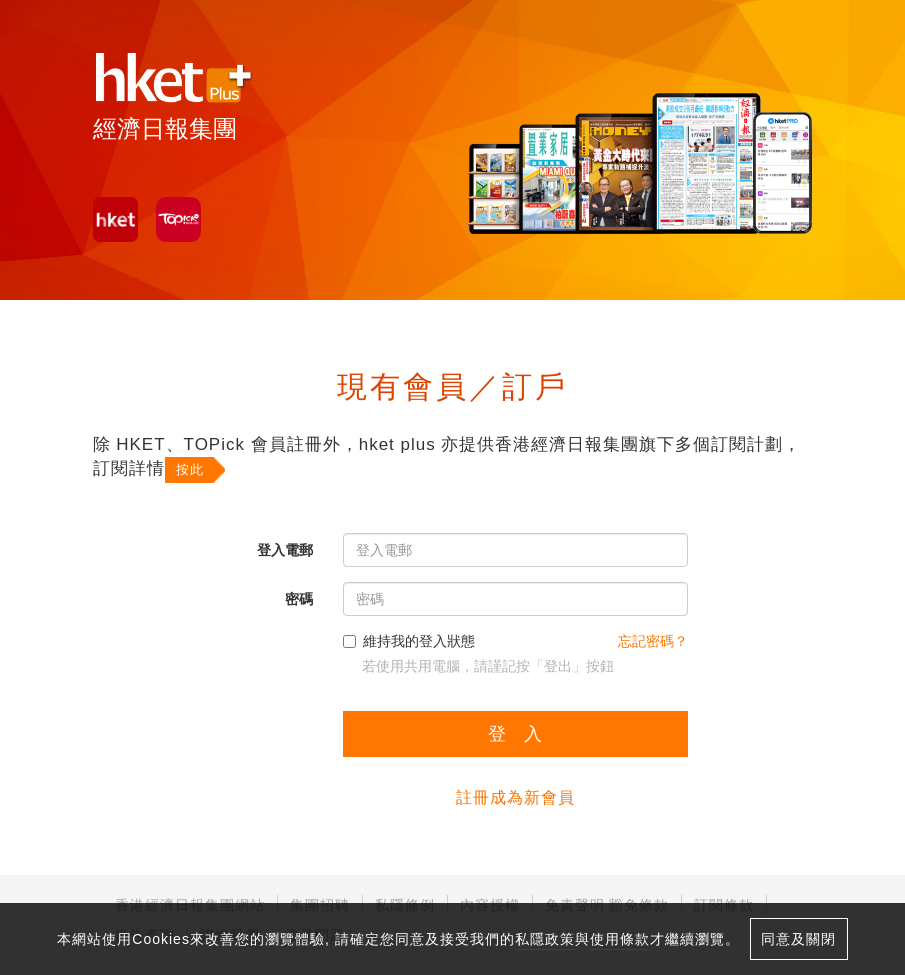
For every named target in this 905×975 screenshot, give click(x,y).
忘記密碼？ (653, 641)
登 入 (515, 734)
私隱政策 (545, 939)
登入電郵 (285, 550)
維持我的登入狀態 (409, 641)
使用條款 (620, 939)
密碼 (299, 599)
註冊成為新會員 (515, 797)
